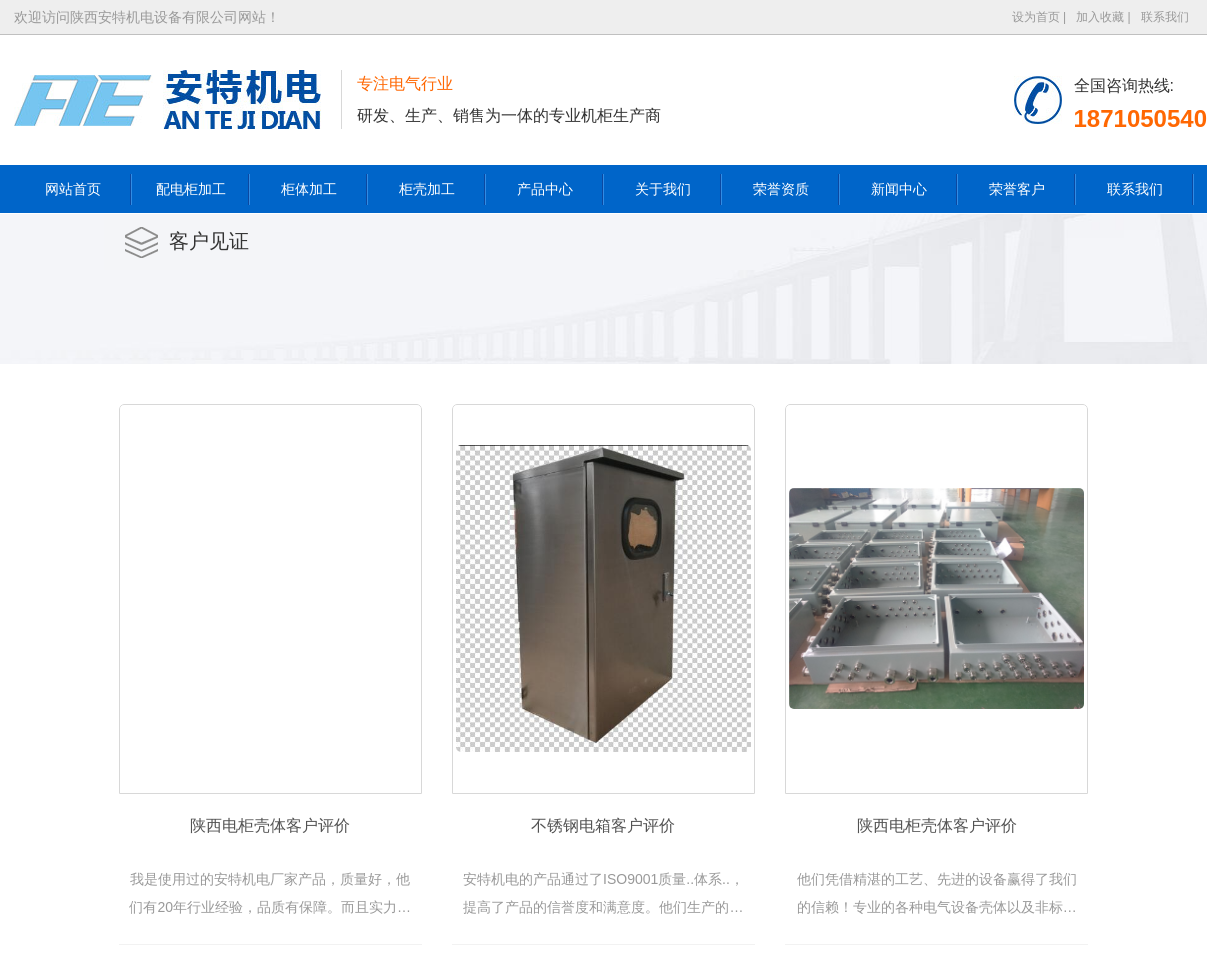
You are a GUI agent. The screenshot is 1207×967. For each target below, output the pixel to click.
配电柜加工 (191, 189)
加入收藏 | (1103, 17)
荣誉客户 (1017, 189)
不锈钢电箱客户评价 (622, 839)
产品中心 (545, 189)
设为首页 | (1039, 17)
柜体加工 (309, 189)
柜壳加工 (427, 189)
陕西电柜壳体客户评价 (276, 839)
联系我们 (1165, 17)
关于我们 (663, 189)
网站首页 (73, 189)
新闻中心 (899, 189)
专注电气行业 (405, 83)
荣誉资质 (781, 189)
